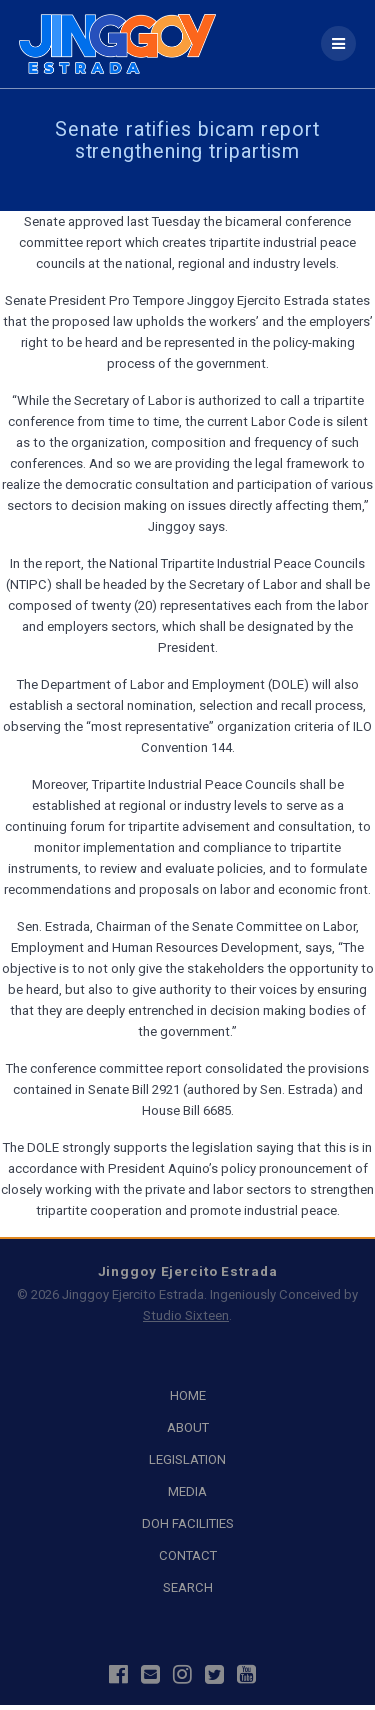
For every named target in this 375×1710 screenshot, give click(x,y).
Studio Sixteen (186, 1315)
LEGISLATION (187, 1459)
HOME (188, 1395)
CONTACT (188, 1555)
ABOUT (188, 1427)
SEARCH (188, 1587)
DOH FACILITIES (188, 1523)
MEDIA (187, 1491)
